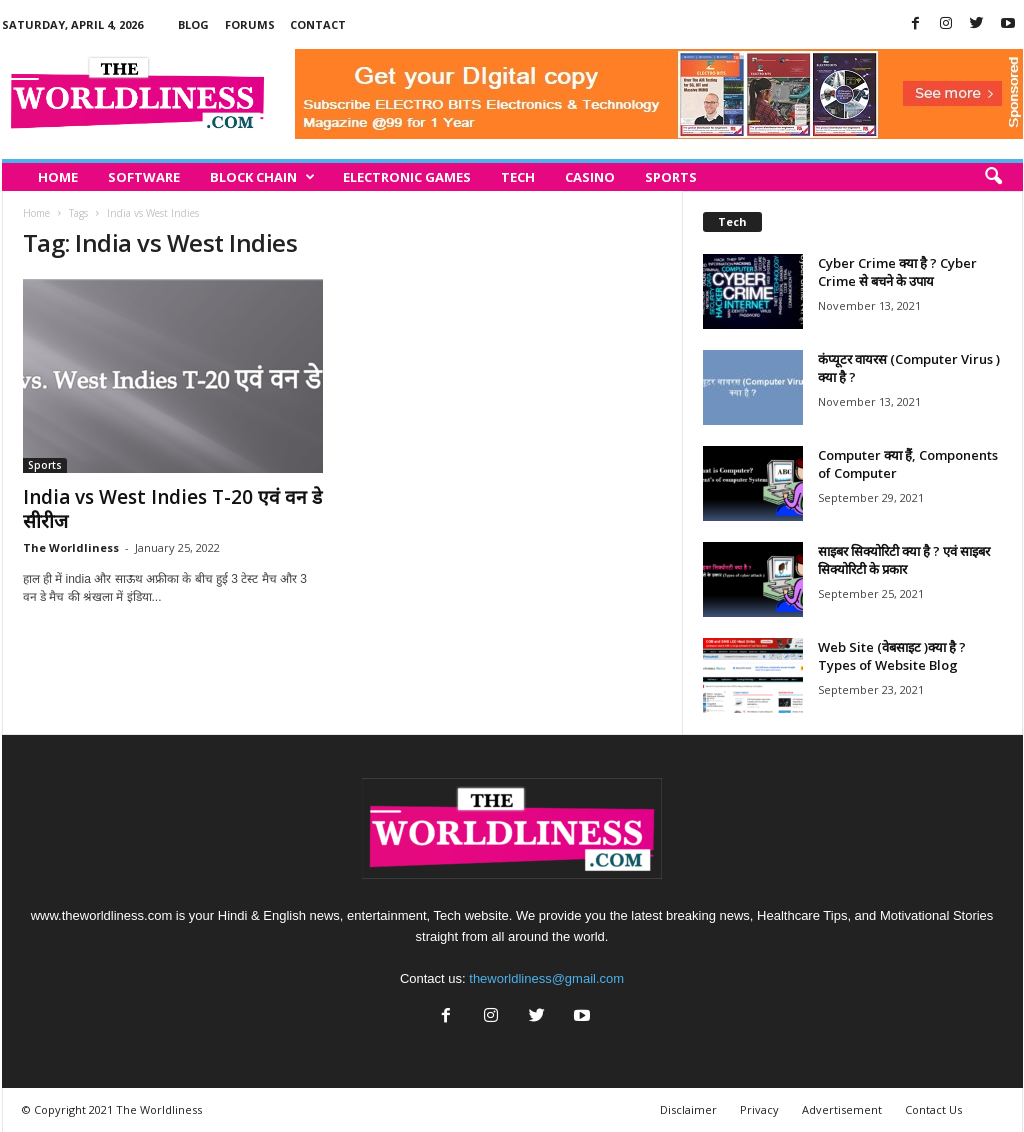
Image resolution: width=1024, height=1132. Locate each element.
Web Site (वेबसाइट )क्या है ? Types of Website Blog (892, 656)
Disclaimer (688, 1109)
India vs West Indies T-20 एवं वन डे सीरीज (172, 509)
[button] (993, 177)
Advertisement (842, 1109)
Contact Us (933, 1109)
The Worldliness (71, 547)
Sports (671, 177)
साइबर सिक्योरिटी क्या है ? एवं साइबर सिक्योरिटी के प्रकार (904, 560)
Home (58, 177)
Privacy (759, 1109)
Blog (193, 24)
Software (144, 177)
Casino (590, 177)
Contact (318, 24)
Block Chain (262, 177)
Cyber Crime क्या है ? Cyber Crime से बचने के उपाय (897, 272)
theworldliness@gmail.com (546, 978)
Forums (250, 24)
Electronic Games (407, 177)
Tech (518, 177)
